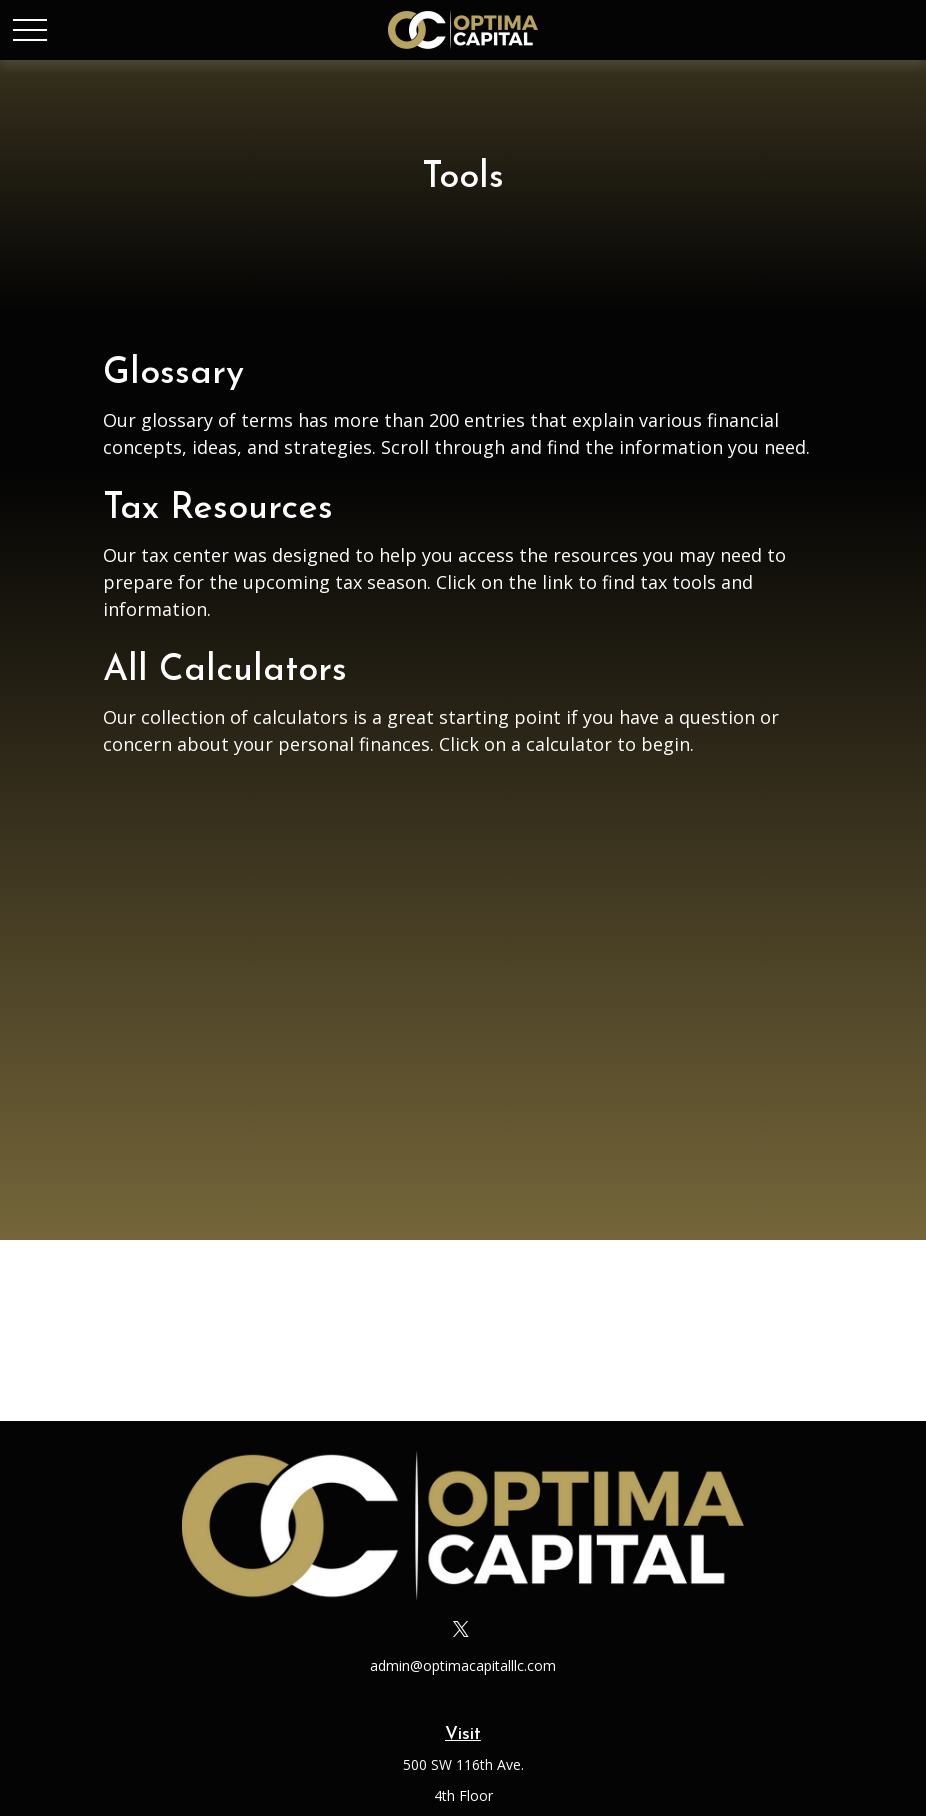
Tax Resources (218, 509)
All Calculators (225, 671)
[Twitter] (461, 1628)
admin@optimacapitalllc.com (463, 1665)
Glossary (173, 374)
